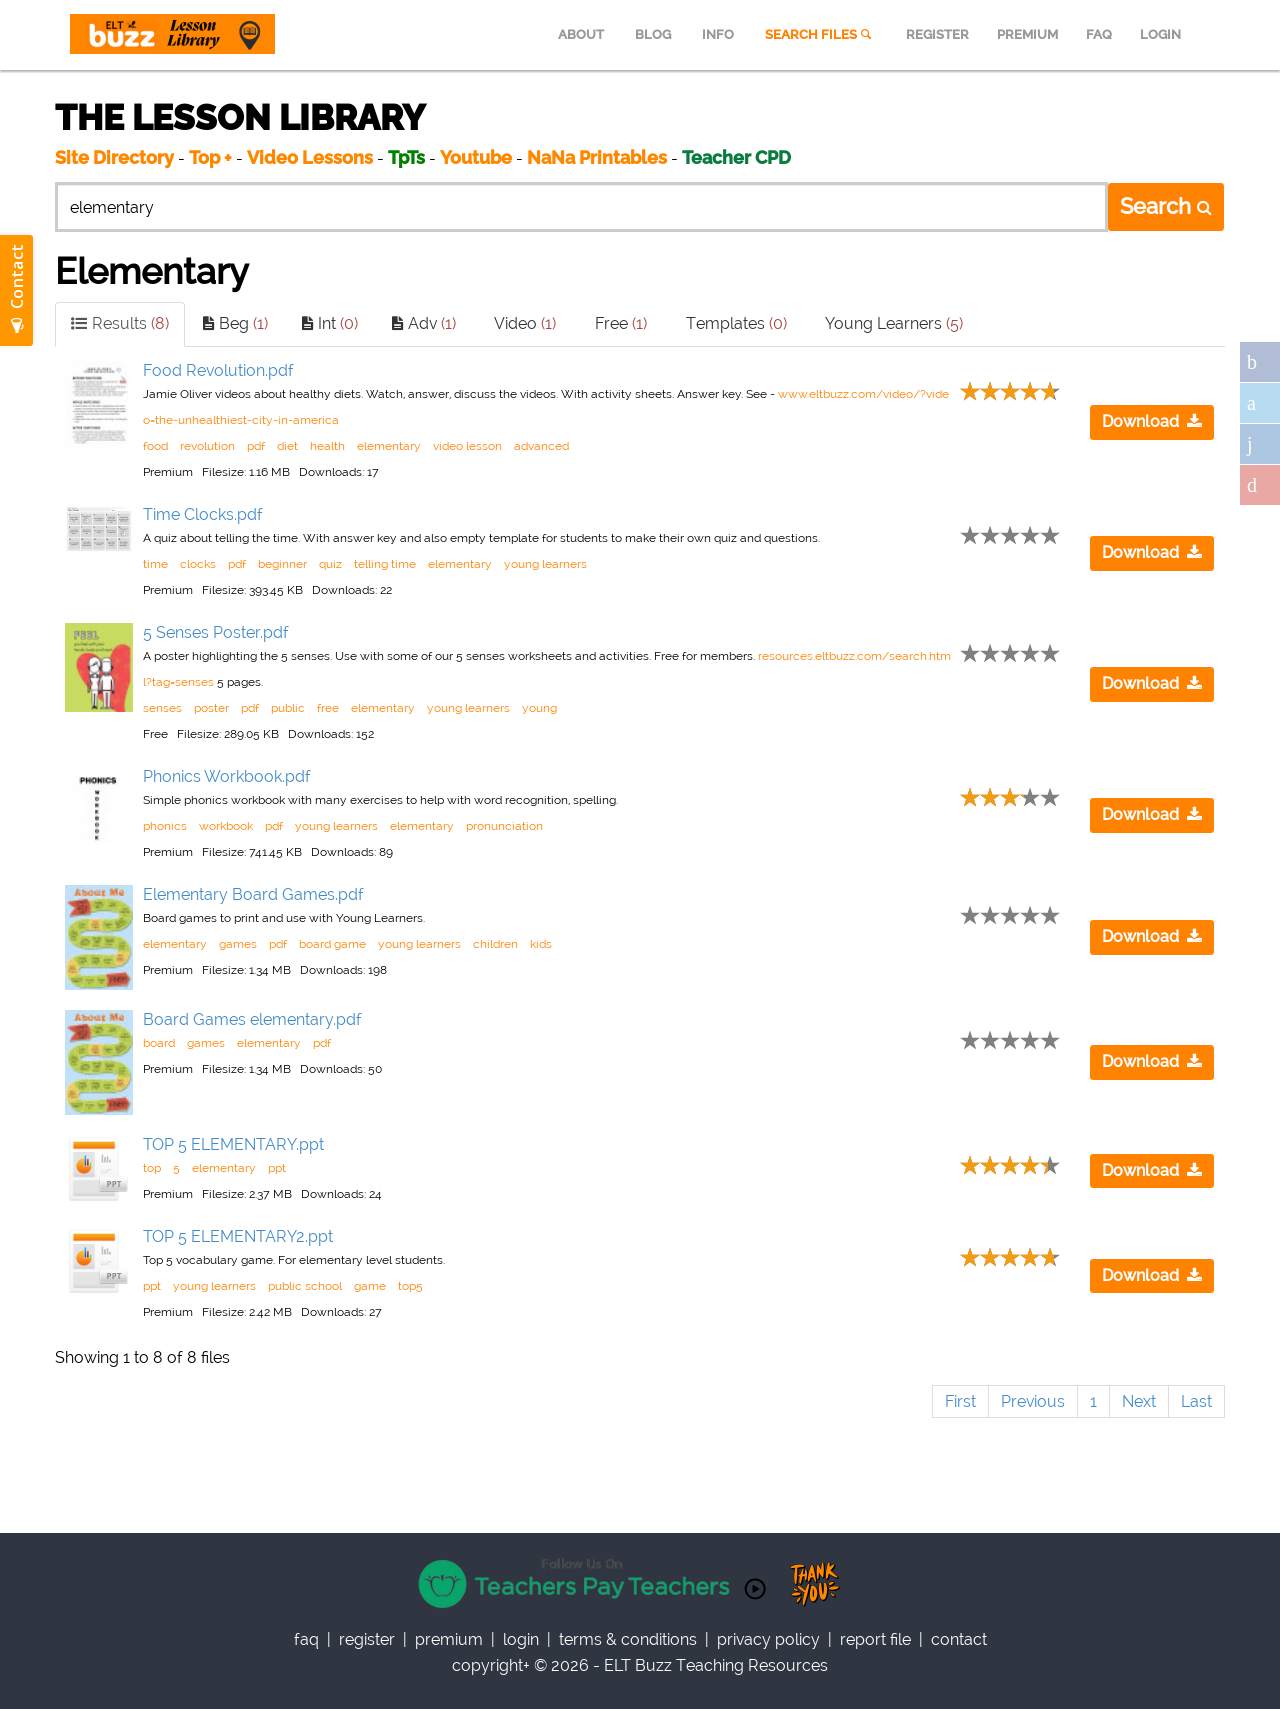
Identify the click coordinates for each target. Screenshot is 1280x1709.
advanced (541, 446)
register (367, 1639)
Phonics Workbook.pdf (227, 776)
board (159, 1043)
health (327, 446)
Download (1152, 421)
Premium (449, 1639)
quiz (330, 564)
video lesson (467, 446)
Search (1166, 206)
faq (306, 1639)
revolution (207, 446)
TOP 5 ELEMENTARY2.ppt (238, 1236)
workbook (226, 826)
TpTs (408, 157)
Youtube (476, 157)
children (495, 944)
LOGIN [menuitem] (1160, 34)
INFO (718, 34)
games (238, 944)
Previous (1033, 1401)
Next (1139, 1401)
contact (959, 1639)
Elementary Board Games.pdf (253, 894)
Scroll (1240, 1669)
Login (521, 1639)
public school (305, 1286)
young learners (545, 564)
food (155, 446)
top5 (410, 1286)
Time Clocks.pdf (203, 514)
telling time (385, 564)
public (288, 708)
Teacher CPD (736, 157)
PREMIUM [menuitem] (1027, 34)
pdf (256, 446)
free (328, 708)
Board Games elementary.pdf (252, 1019)
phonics (165, 826)
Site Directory (114, 157)
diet (287, 446)
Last (1196, 1401)
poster (211, 708)
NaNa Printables (597, 157)
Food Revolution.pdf (218, 370)
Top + (210, 157)
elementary (389, 446)
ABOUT (581, 34)
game (370, 1286)
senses (162, 708)
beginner (282, 564)
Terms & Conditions (628, 1639)
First (960, 1401)
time (155, 564)
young (539, 708)
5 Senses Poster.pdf (216, 632)
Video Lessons (310, 157)
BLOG (653, 34)
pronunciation (504, 826)
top (152, 1168)
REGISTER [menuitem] (937, 34)
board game (332, 944)
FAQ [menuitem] (1099, 34)
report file (875, 1639)
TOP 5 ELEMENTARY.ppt (233, 1144)
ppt (277, 1168)
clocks (198, 564)
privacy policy (768, 1639)
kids (541, 944)
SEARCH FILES (820, 34)
